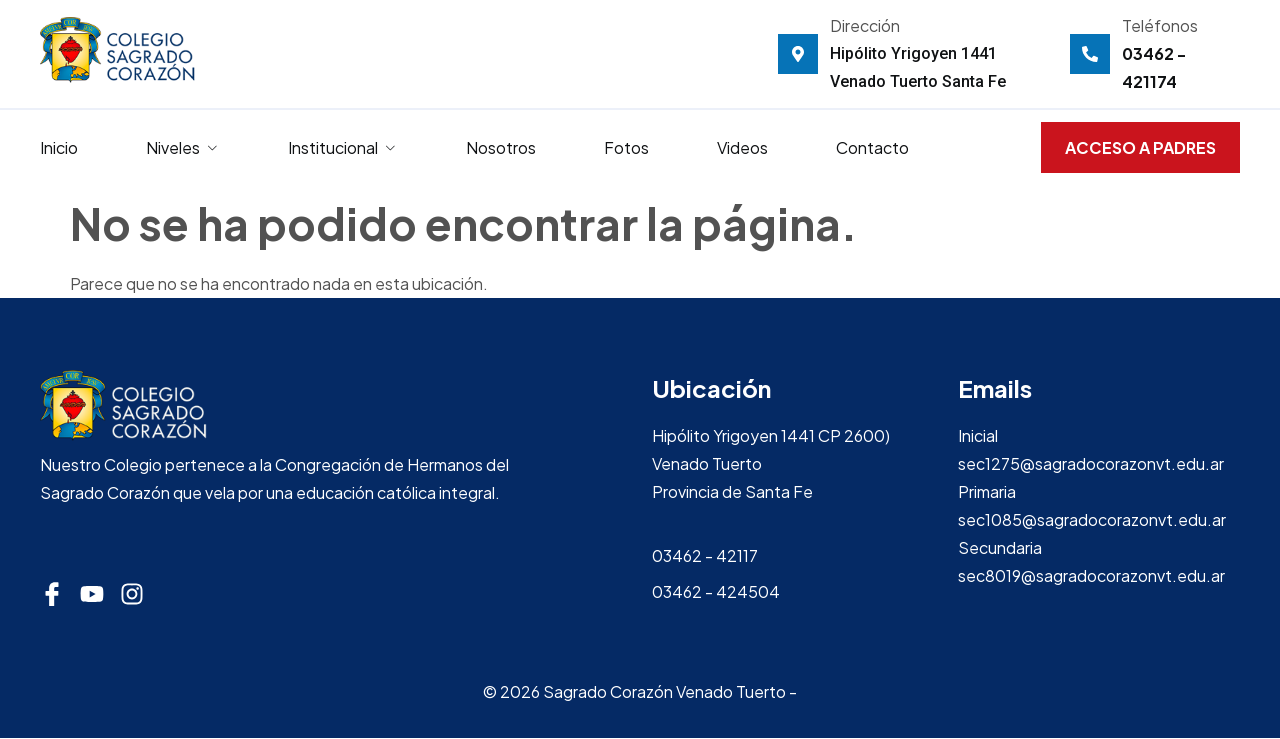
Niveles (183, 147)
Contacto (872, 147)
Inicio (59, 147)
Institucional (343, 147)
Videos (742, 147)
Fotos (626, 147)
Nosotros (501, 147)
